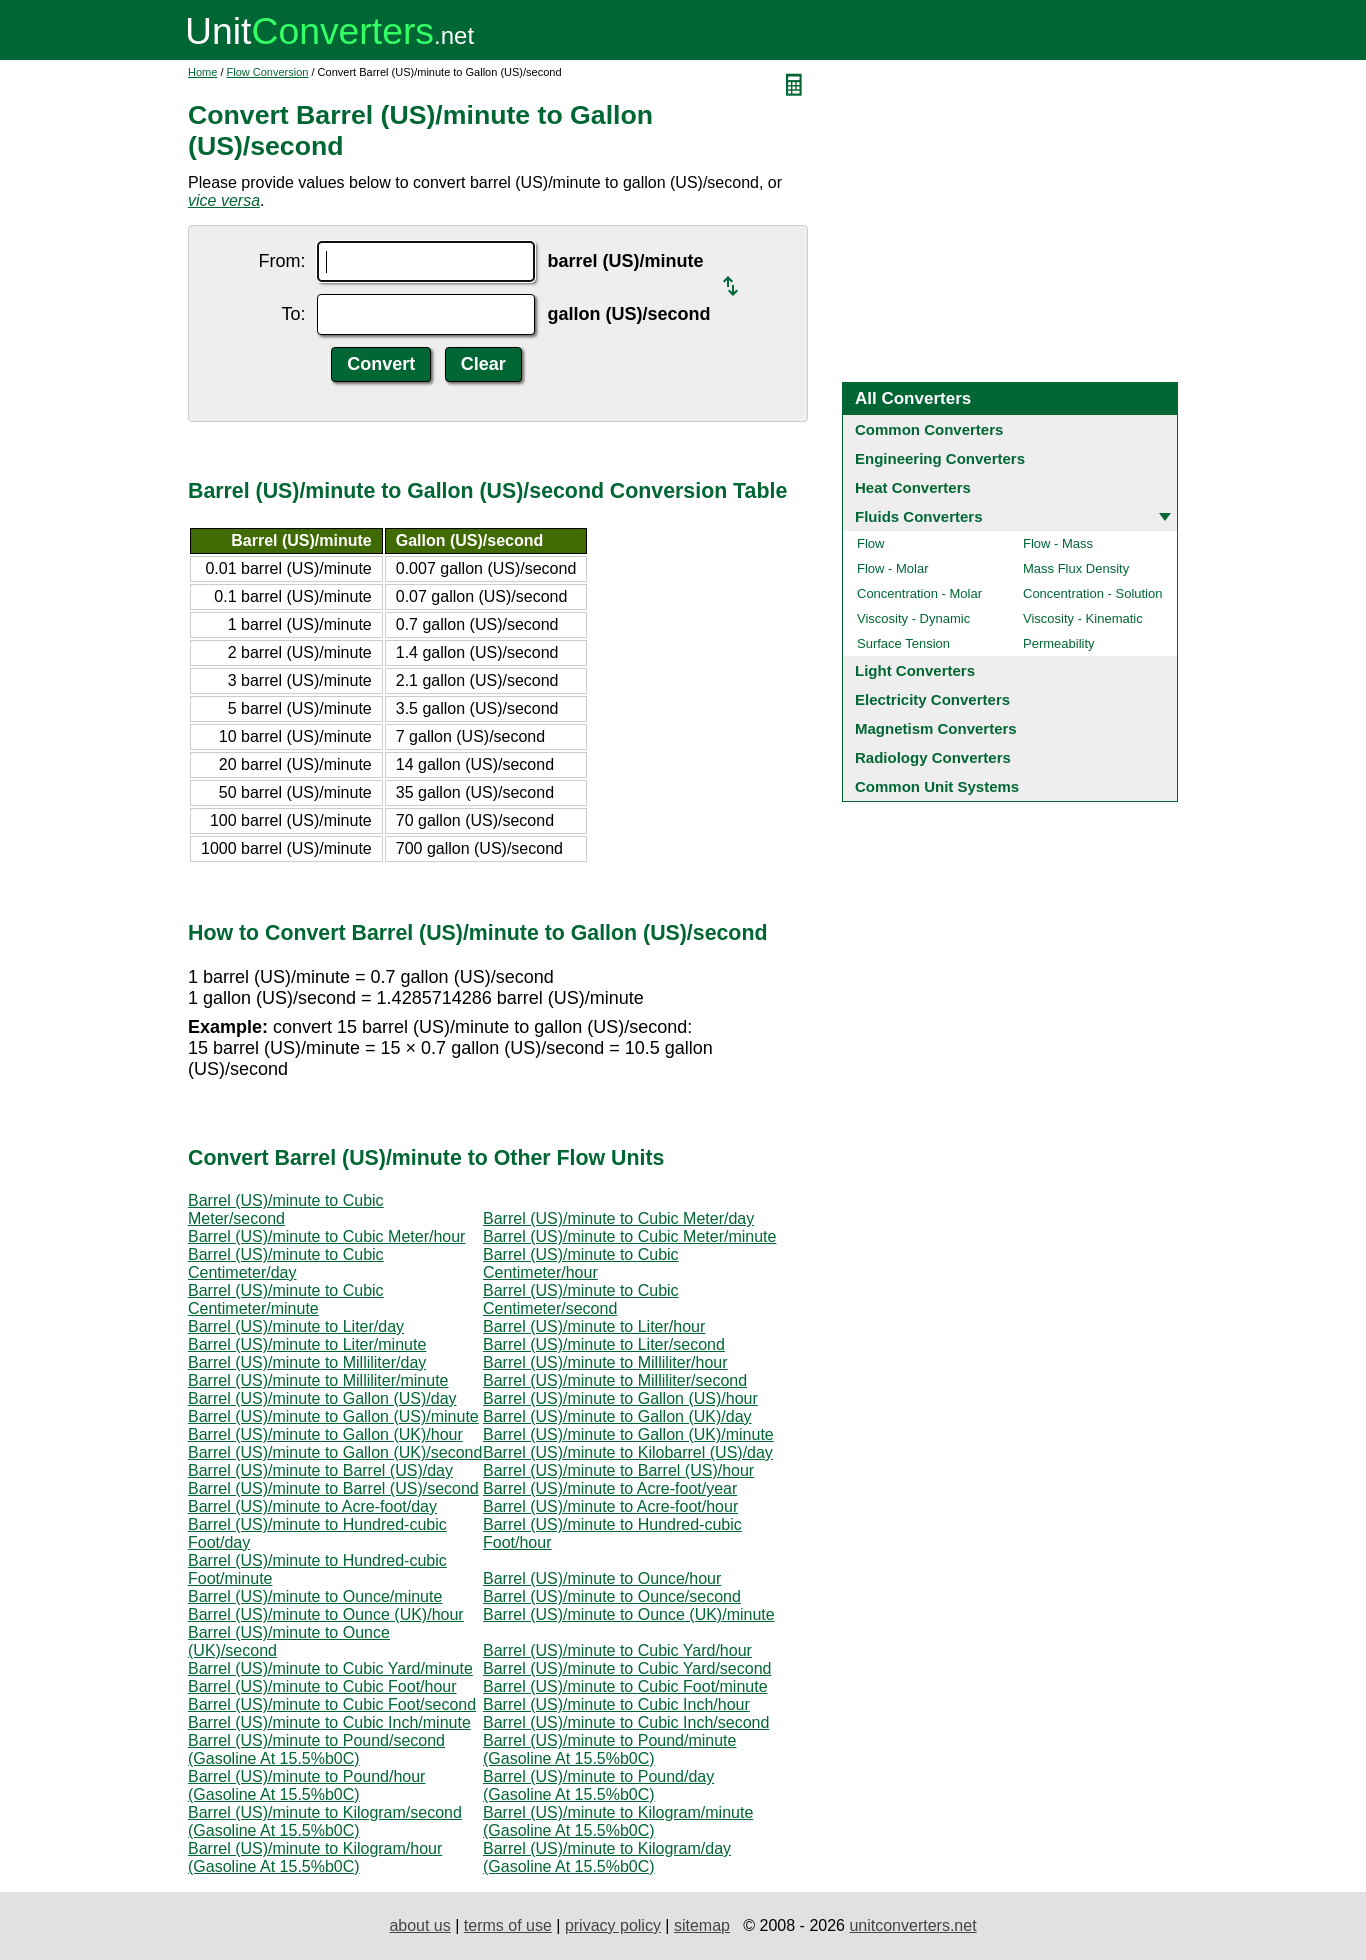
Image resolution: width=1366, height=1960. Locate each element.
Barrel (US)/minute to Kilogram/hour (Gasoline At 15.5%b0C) (315, 1857)
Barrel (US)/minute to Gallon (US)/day (322, 1398)
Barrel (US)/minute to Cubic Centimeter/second (581, 1299)
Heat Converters (913, 487)
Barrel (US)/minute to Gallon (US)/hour (620, 1398)
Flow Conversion (268, 72)
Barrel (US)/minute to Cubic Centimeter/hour (581, 1263)
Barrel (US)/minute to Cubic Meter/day (618, 1218)
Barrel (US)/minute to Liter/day (296, 1326)
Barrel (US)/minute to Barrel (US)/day (320, 1470)
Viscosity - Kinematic (1083, 618)
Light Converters (915, 670)
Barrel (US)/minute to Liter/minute (307, 1344)
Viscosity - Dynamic (913, 618)
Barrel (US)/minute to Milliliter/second (615, 1380)
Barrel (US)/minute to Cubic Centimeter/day (286, 1263)
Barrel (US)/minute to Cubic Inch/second (626, 1722)
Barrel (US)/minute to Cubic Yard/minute (330, 1668)
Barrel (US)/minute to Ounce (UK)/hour (326, 1614)
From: (281, 261)
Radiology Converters (933, 757)
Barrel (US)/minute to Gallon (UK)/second (335, 1452)
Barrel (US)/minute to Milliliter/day (307, 1362)
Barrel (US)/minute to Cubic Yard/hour (617, 1650)
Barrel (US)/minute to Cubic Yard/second (627, 1668)
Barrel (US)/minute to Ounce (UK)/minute (629, 1614)
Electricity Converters (932, 699)
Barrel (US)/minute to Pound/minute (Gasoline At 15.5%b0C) (609, 1749)
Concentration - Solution (1092, 593)
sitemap (702, 1925)
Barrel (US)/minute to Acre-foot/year (610, 1488)
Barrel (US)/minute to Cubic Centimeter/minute (286, 1299)
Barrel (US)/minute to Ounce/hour (602, 1578)
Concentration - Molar (919, 593)
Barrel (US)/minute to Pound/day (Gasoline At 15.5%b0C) (598, 1785)
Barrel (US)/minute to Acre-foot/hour (610, 1506)
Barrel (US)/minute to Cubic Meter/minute (629, 1236)
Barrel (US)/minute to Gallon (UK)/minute (628, 1434)
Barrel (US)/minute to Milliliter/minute (318, 1380)
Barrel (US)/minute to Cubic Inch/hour (616, 1704)
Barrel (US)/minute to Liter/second (604, 1344)
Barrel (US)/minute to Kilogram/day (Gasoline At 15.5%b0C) (607, 1857)
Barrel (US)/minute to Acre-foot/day (312, 1506)
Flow (870, 543)
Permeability (1059, 643)
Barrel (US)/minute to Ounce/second (612, 1596)
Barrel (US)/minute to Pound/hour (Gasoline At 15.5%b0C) (306, 1785)
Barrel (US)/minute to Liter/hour (594, 1326)
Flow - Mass (1058, 543)
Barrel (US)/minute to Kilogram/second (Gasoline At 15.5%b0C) (325, 1821)
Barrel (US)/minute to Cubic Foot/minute (625, 1686)
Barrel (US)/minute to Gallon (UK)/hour (325, 1434)
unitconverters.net (912, 1925)
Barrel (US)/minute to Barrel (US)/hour (618, 1470)
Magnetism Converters (936, 728)
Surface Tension (903, 643)
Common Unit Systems (937, 786)
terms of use (508, 1925)
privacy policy (613, 1925)
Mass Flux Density (1076, 568)
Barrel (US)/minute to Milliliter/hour (605, 1362)
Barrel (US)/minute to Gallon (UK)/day (617, 1416)
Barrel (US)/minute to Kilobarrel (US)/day (628, 1452)
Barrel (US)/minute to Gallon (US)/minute (333, 1416)
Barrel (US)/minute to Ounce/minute (315, 1596)
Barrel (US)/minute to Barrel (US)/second (333, 1488)
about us (419, 1925)
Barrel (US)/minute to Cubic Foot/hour (322, 1686)
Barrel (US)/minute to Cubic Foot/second (332, 1704)
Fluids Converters (919, 516)
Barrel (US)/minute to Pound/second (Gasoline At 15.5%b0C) (316, 1749)
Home (202, 72)
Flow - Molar (893, 568)
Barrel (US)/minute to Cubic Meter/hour (326, 1236)
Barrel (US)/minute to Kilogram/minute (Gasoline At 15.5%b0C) (618, 1821)
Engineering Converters (940, 458)
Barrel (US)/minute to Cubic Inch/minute (329, 1722)
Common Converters (929, 429)
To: (293, 314)
